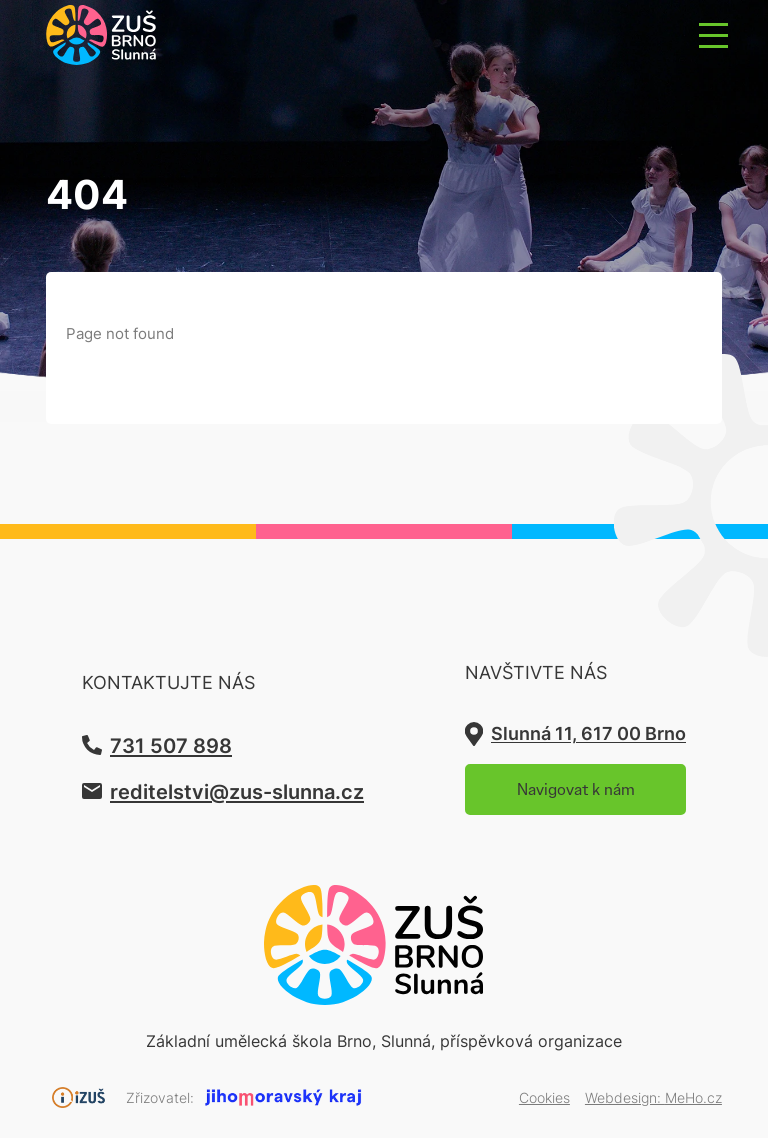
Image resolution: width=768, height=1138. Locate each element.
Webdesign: (653, 1097)
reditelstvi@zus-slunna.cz (237, 791)
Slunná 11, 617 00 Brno (588, 733)
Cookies (544, 1097)
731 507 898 (171, 745)
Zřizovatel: (160, 1097)
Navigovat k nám (576, 789)
